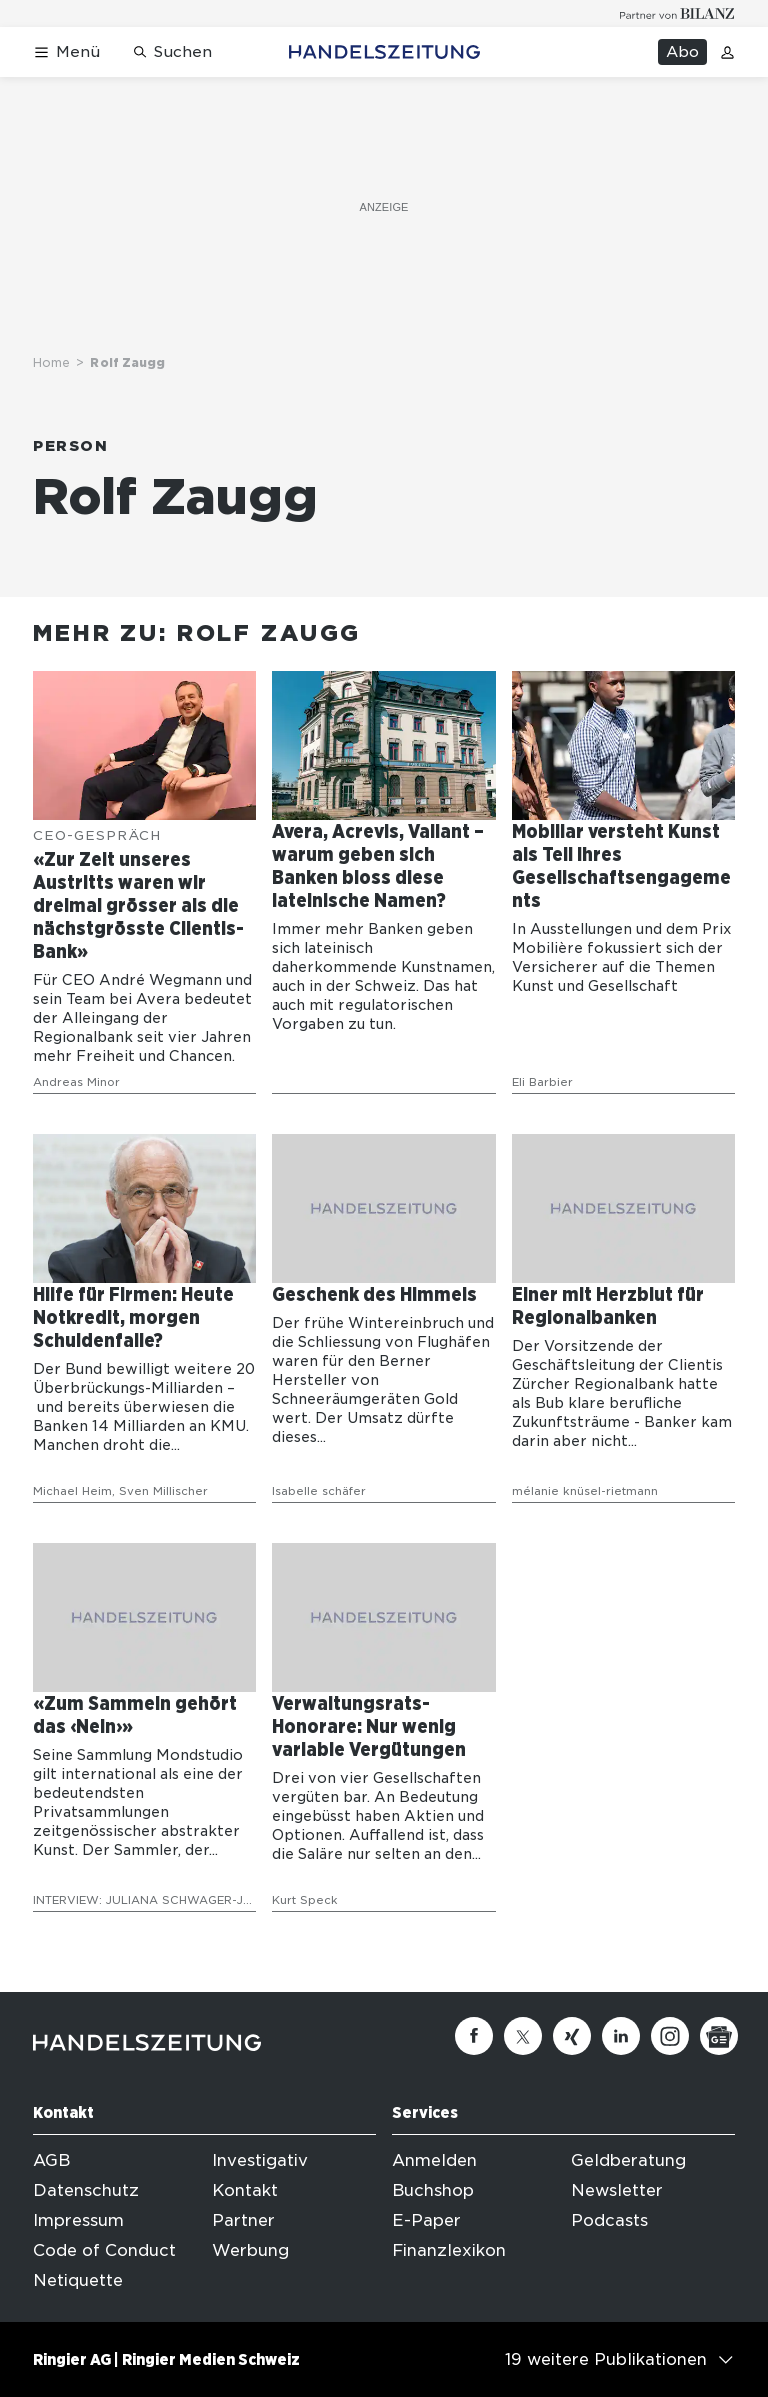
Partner (243, 2220)
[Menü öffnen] (66, 52)
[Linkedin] (621, 2036)
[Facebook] (474, 2036)
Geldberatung (628, 2160)
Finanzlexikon (449, 2250)
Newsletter (617, 2190)
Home (51, 362)
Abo (682, 52)
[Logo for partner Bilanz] (677, 13)
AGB (51, 2160)
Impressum (78, 2220)
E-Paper (426, 2220)
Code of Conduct (104, 2250)
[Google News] (719, 2036)
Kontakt (245, 2190)
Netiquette (78, 2280)
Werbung (250, 2250)
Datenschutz (86, 2190)
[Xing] (572, 2036)
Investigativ (260, 2160)
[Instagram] (670, 2036)
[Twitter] (523, 2036)
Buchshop (433, 2190)
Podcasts (609, 2220)
